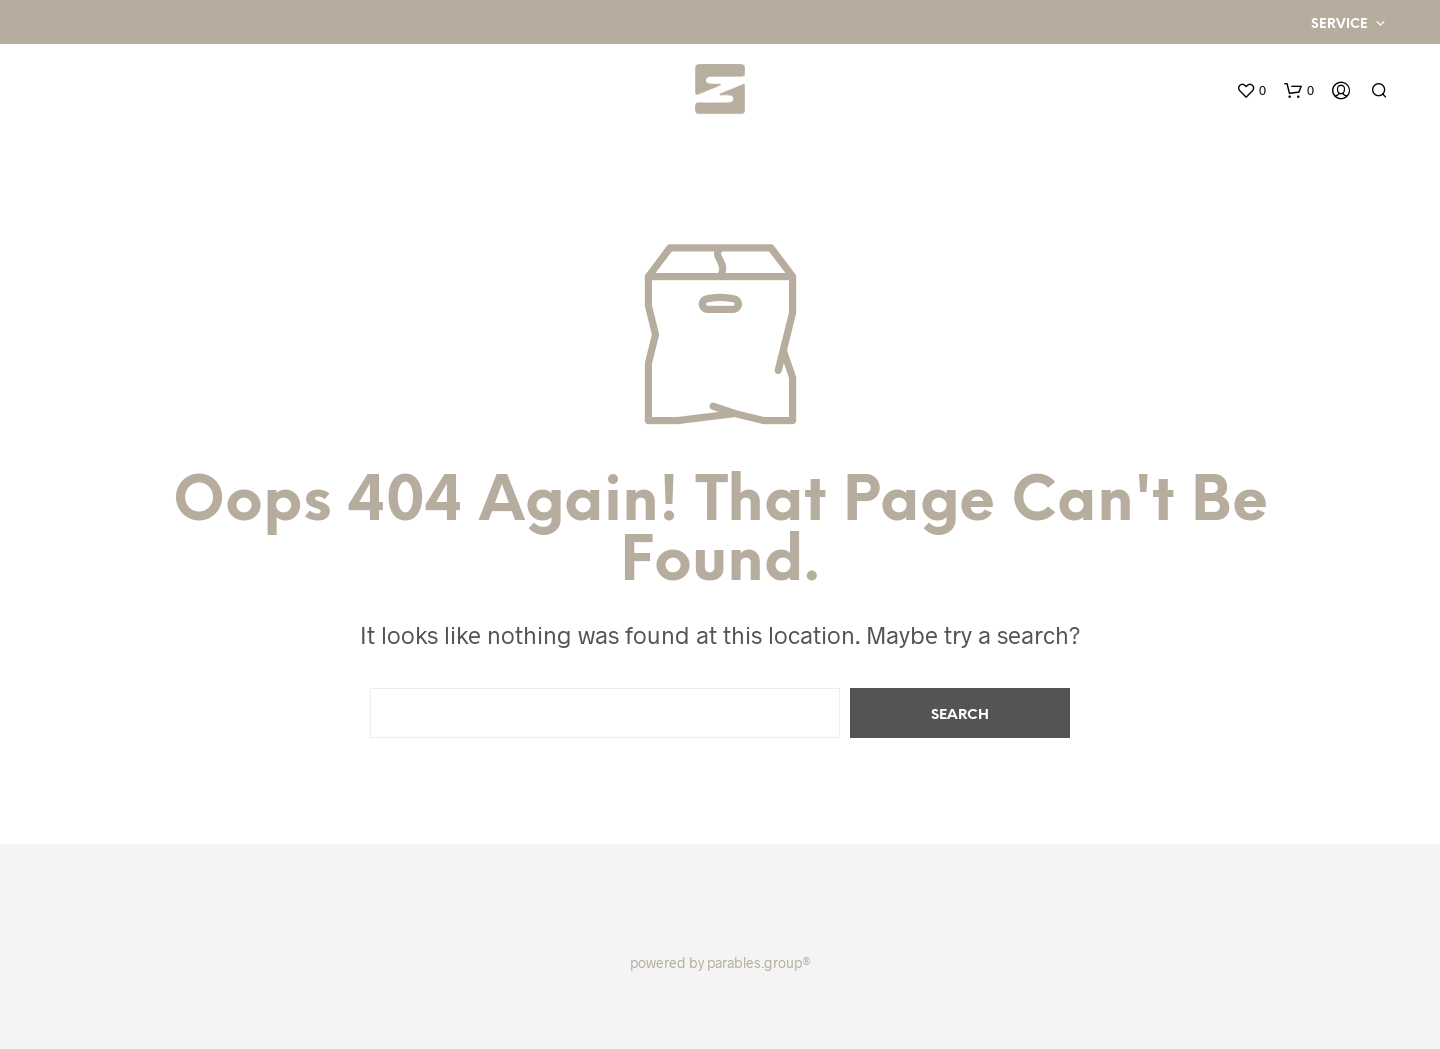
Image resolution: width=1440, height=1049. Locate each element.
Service (1339, 24)
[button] (1251, 91)
